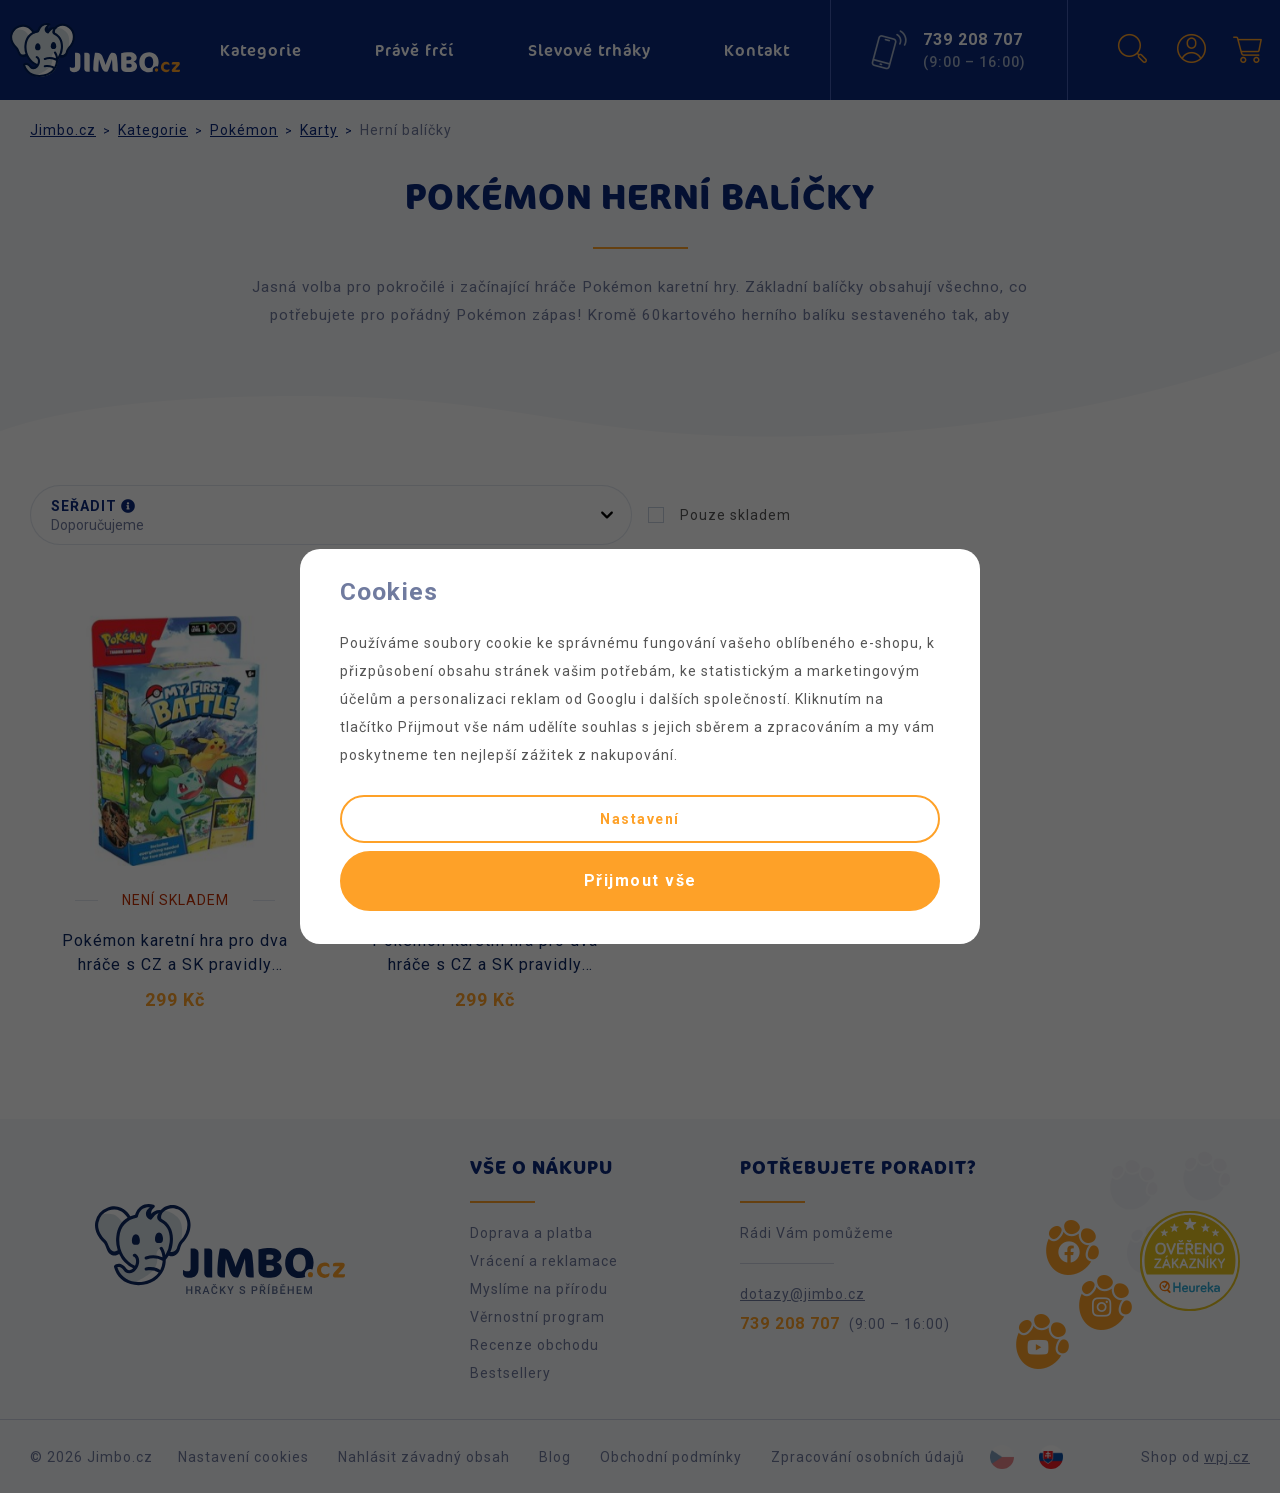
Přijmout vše (640, 880)
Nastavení (640, 819)
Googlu (612, 699)
